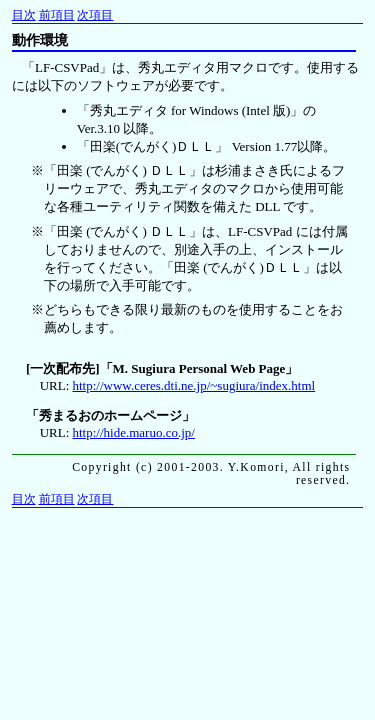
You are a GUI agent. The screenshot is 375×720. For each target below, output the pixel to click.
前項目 (57, 15)
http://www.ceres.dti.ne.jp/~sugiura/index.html (194, 385)
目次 (24, 15)
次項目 (95, 15)
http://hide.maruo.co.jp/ (134, 432)
